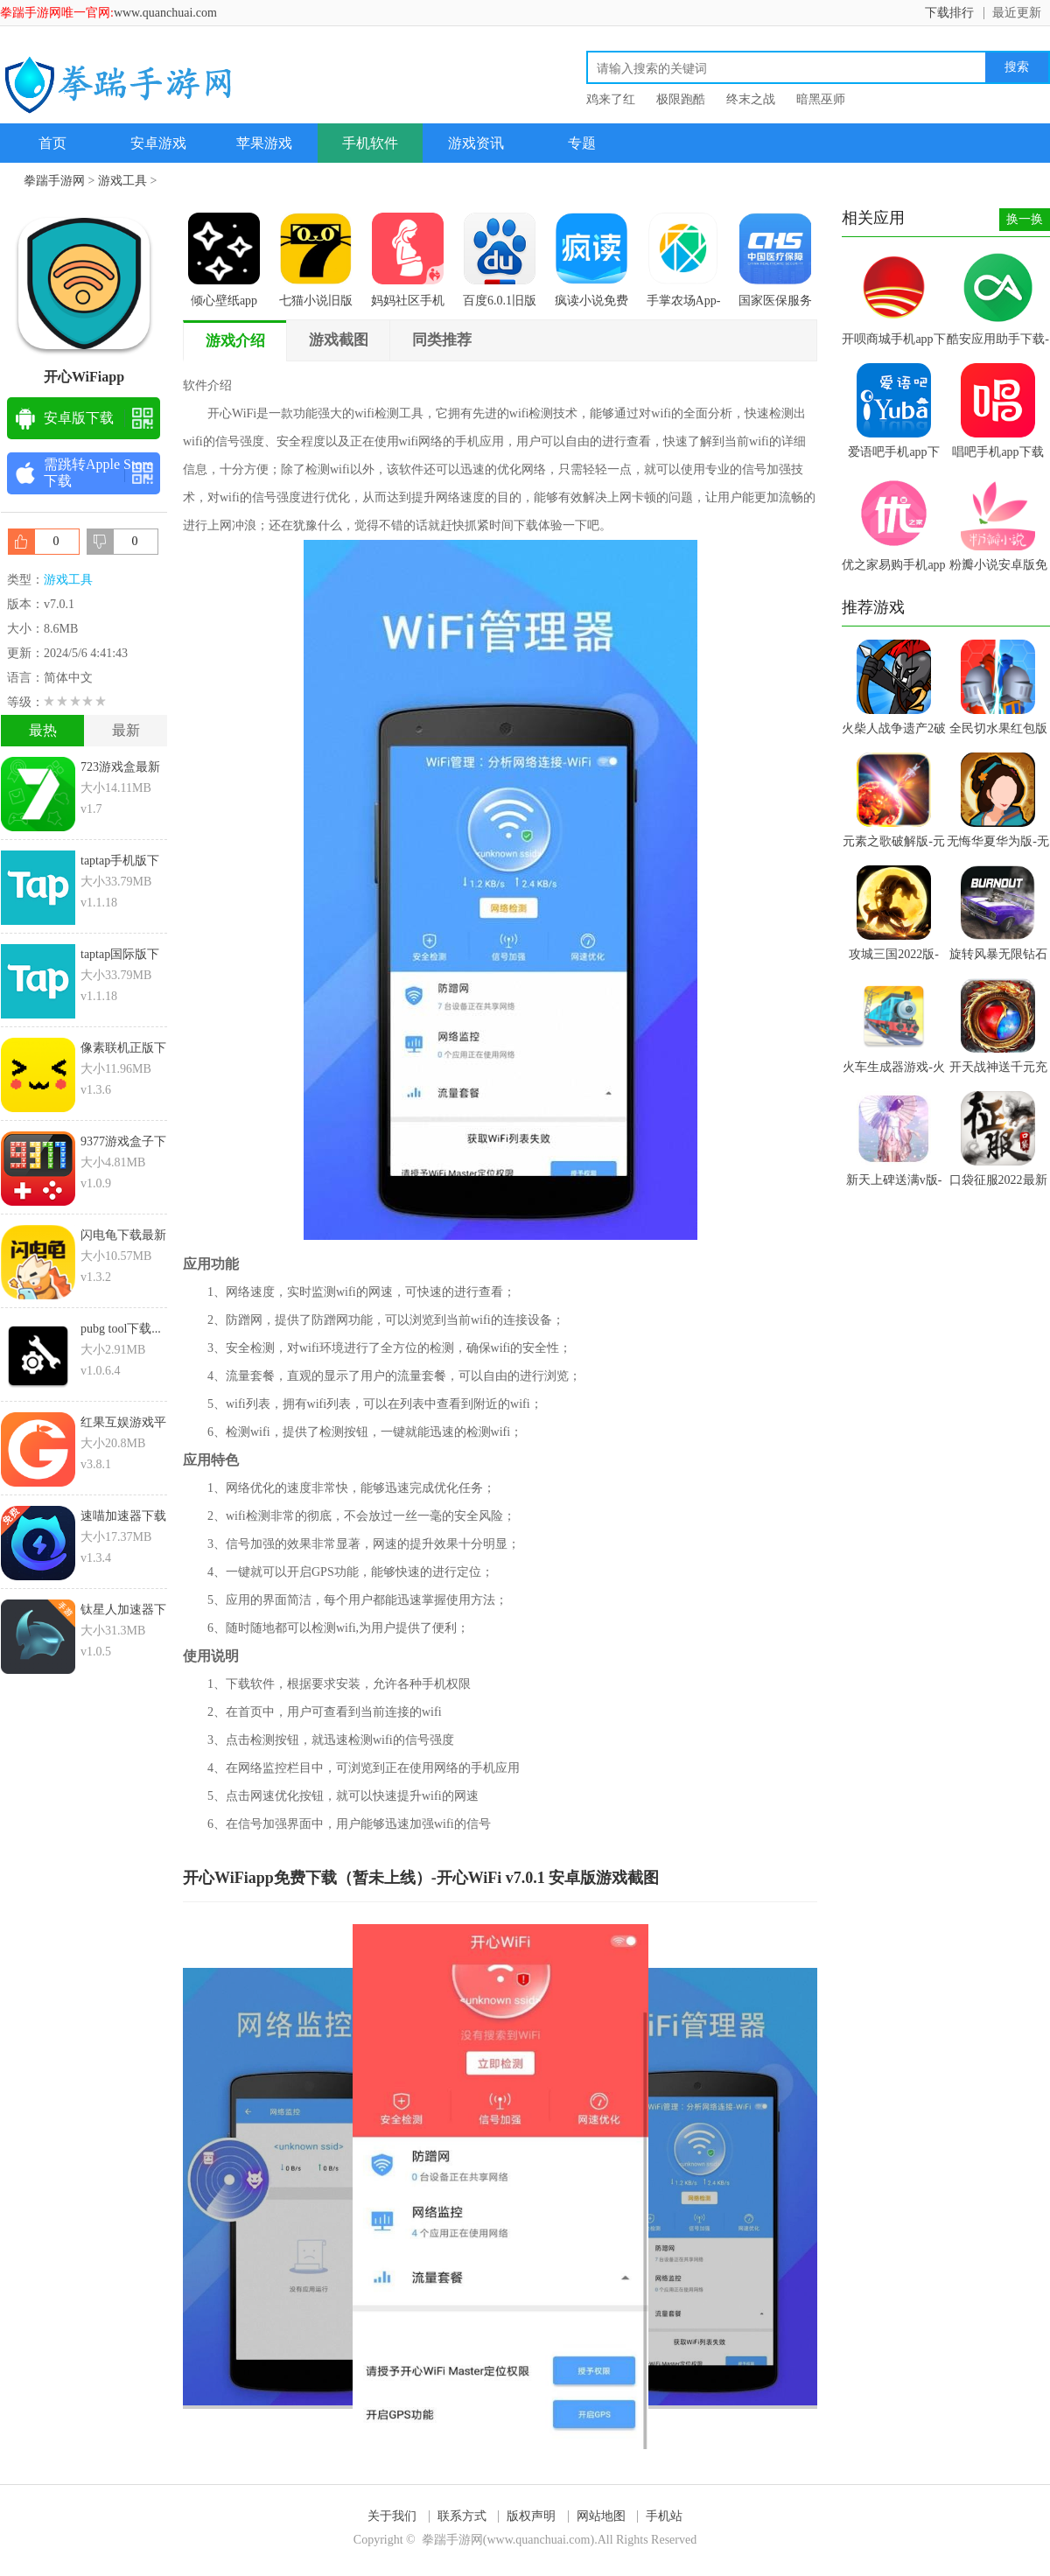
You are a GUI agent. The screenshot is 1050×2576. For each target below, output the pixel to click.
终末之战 (750, 99)
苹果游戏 (264, 143)
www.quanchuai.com (165, 12)
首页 (52, 143)
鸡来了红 (610, 99)
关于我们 (392, 2516)
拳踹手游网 (54, 180)
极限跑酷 (680, 99)
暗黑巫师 (820, 99)
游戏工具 (122, 180)
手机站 (664, 2516)
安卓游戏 (158, 143)
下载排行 (949, 12)
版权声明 (531, 2516)
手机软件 (370, 143)
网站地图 (601, 2516)
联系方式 (462, 2516)
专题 (582, 143)
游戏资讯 (476, 143)
